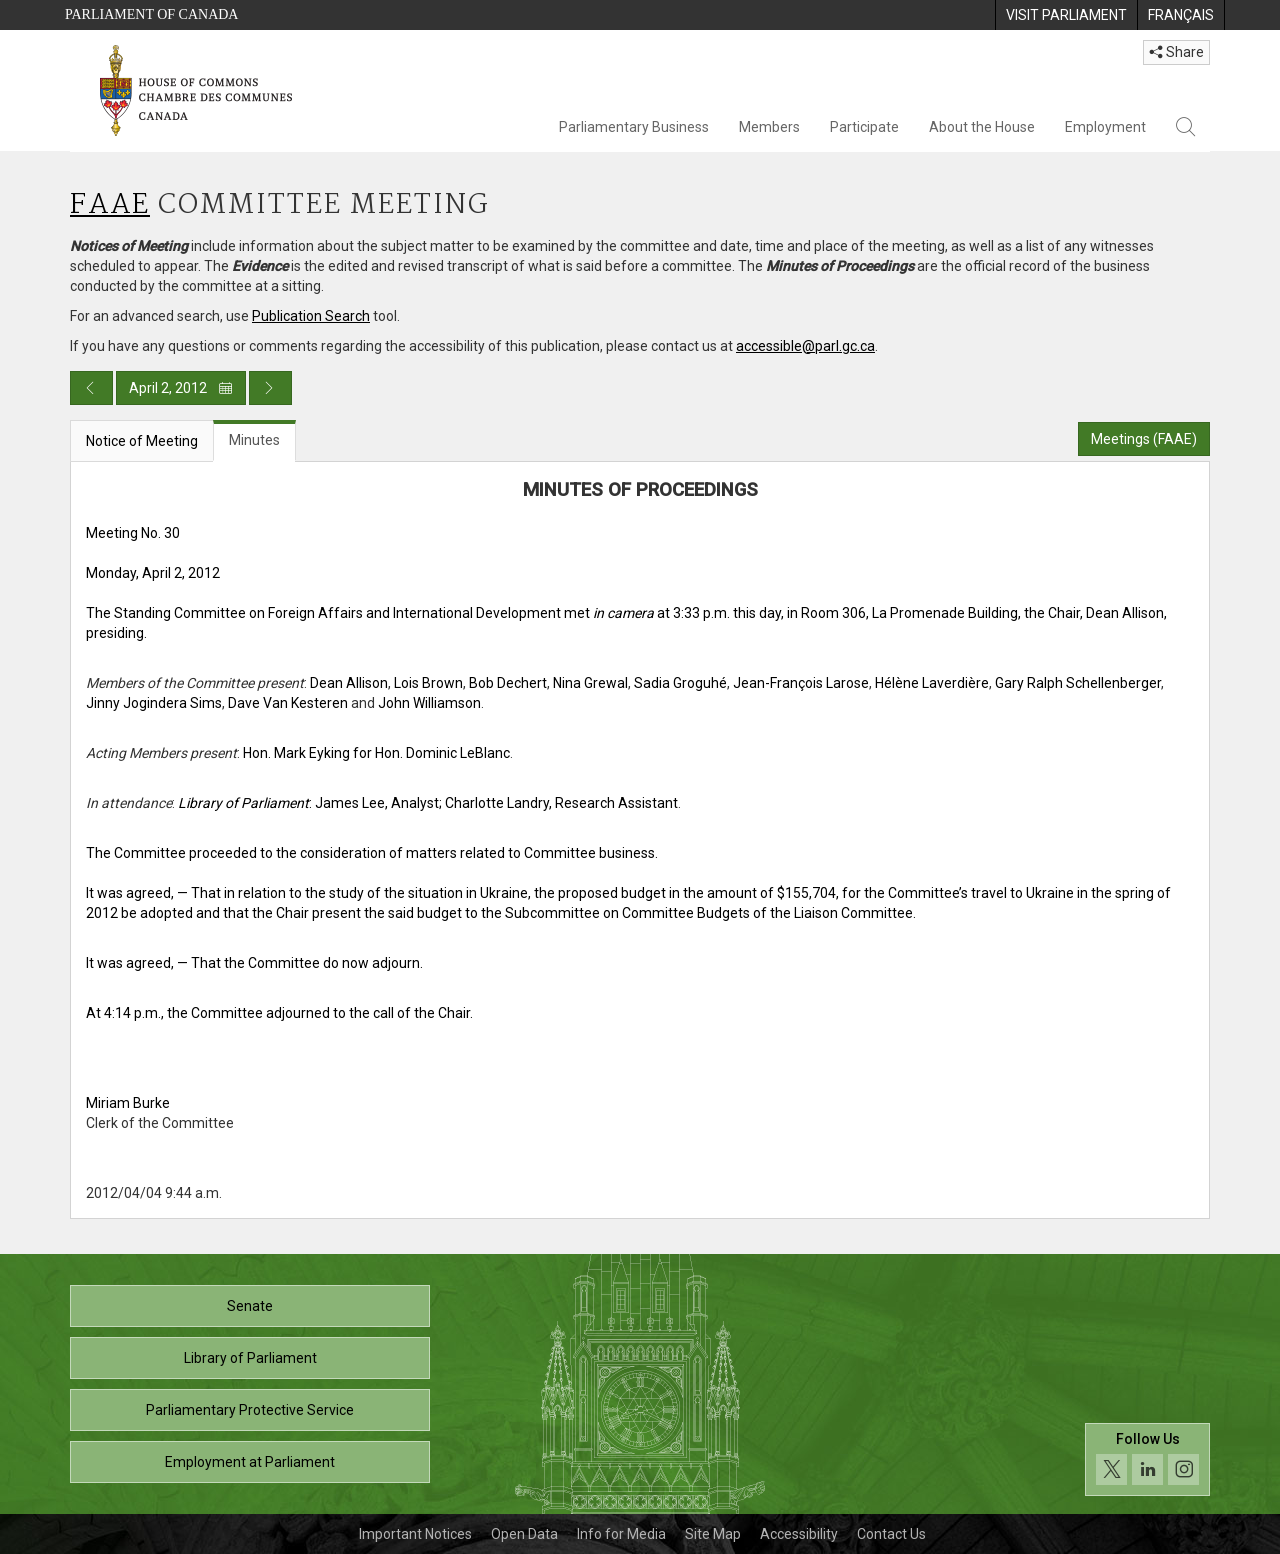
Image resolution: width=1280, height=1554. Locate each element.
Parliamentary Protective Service (250, 1410)
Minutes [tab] (254, 440)
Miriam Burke (128, 1103)
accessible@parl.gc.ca (805, 346)
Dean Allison (349, 683)
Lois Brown (428, 683)
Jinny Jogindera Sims (154, 703)
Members (769, 127)
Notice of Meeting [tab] (142, 441)
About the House (982, 127)
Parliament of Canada (151, 14)
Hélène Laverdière (932, 683)
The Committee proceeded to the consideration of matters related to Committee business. (372, 853)
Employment (1105, 127)
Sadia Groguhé (680, 683)
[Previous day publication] (91, 388)
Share (1176, 52)
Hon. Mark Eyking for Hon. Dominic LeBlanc (376, 753)
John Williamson (429, 703)
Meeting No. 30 (133, 533)
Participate (864, 127)
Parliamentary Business (634, 127)
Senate (250, 1306)
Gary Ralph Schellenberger (1078, 683)
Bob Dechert (508, 683)
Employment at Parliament (250, 1462)
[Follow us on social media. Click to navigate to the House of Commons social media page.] (1147, 1459)
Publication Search (311, 316)
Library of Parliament (250, 1358)
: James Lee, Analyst (308, 803)
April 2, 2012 (181, 388)
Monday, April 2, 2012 (153, 573)
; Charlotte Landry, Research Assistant (558, 803)
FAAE (110, 205)
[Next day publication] (270, 388)
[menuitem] (1066, 15)
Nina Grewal (590, 683)
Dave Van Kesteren (288, 703)
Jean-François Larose (801, 683)
